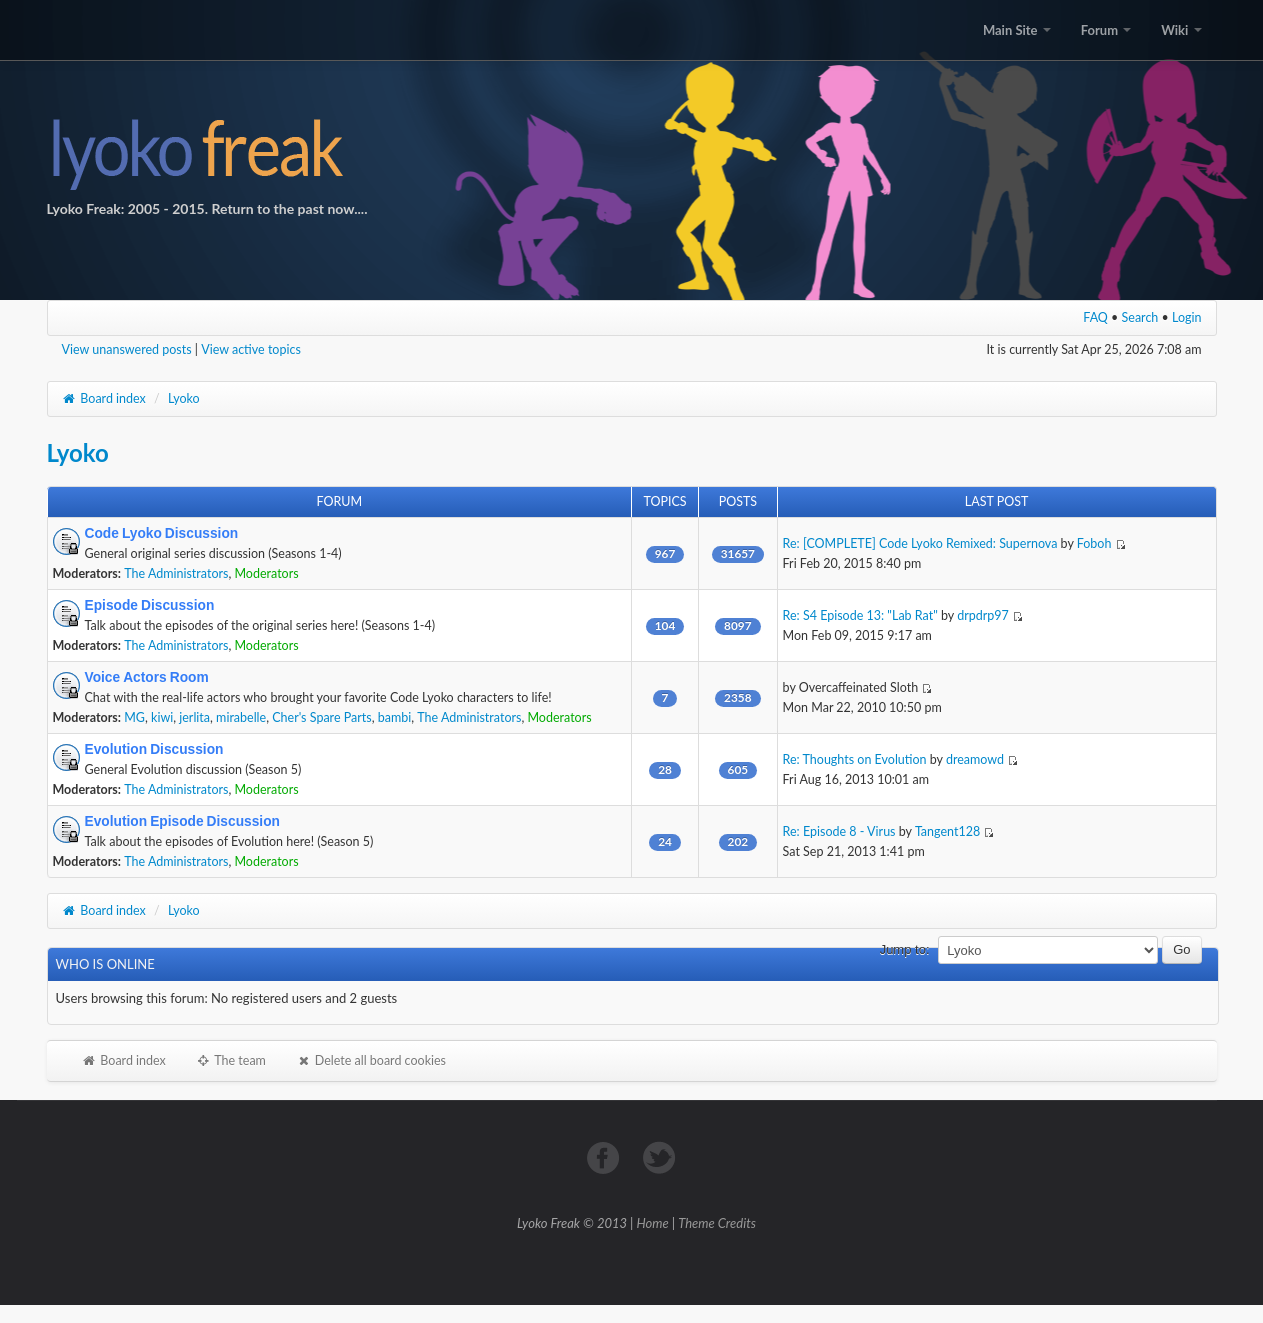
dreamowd (975, 759)
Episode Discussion (150, 605)
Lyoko (184, 398)
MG (134, 717)
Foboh (1094, 543)
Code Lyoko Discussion (162, 533)
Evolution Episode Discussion (182, 821)
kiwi (162, 717)
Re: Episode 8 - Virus (839, 831)
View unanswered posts (127, 349)
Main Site (1017, 30)
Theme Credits (717, 1223)
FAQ (1095, 317)
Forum (1106, 30)
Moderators (266, 573)
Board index (104, 398)
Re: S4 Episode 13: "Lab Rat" (860, 615)
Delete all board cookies (371, 1060)
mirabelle (241, 717)
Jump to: (905, 949)
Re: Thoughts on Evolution (855, 759)
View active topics (251, 349)
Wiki (1181, 30)
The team (231, 1060)
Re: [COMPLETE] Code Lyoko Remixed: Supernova (920, 543)
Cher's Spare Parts (321, 717)
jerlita (194, 717)
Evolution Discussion (154, 749)
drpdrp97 (983, 615)
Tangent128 (947, 831)
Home (653, 1223)
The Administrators (176, 573)
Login (1187, 317)
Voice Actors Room (147, 677)
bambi (395, 717)
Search (1140, 317)
